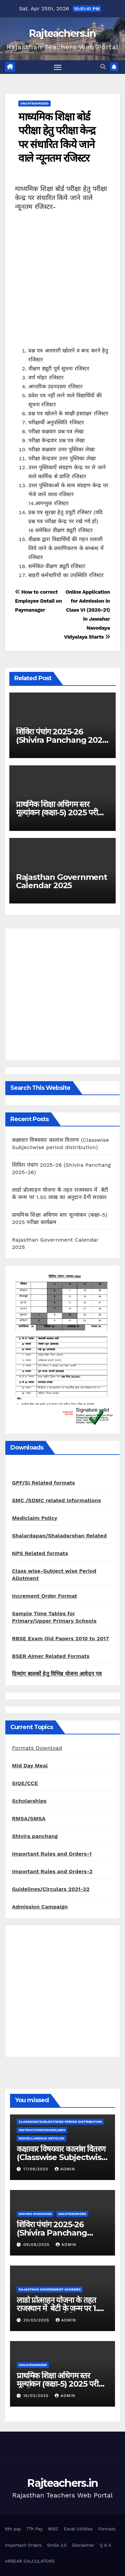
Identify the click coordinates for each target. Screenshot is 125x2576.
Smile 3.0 (57, 2545)
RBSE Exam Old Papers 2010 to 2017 (60, 1638)
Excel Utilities (78, 2528)
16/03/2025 (36, 2395)
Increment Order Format (44, 1596)
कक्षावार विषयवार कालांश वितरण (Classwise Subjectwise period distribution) (61, 2157)
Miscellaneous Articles (41, 2138)
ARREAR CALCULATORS (29, 2561)
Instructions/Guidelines (42, 2130)
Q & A (105, 2545)
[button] (103, 67)
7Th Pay (34, 2528)
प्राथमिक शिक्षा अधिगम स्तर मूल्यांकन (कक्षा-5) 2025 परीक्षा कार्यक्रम (60, 812)
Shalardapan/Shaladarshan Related (59, 1535)
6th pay (13, 2528)
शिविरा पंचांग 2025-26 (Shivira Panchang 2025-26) (62, 740)
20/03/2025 (37, 2320)
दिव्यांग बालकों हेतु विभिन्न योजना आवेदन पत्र (57, 1674)
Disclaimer (83, 2545)
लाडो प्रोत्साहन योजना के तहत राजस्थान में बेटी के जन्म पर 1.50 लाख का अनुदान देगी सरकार (62, 2308)
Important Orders (23, 2545)
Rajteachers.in (62, 33)
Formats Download (37, 1748)
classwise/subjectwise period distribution (60, 2121)
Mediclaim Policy (34, 1518)
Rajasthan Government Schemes (50, 2289)
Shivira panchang (35, 1836)
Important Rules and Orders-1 (52, 1854)
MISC (53, 2528)
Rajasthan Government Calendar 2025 (61, 881)
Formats (106, 2528)
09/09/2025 (37, 2244)
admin (65, 2169)
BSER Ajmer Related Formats (50, 1656)
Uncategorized (34, 103)
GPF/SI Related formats (43, 1483)
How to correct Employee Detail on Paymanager (38, 601)
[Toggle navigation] (57, 67)
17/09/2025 (36, 2169)
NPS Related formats (40, 1553)
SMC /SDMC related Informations (56, 1500)
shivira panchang (35, 2214)
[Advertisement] (62, 283)
